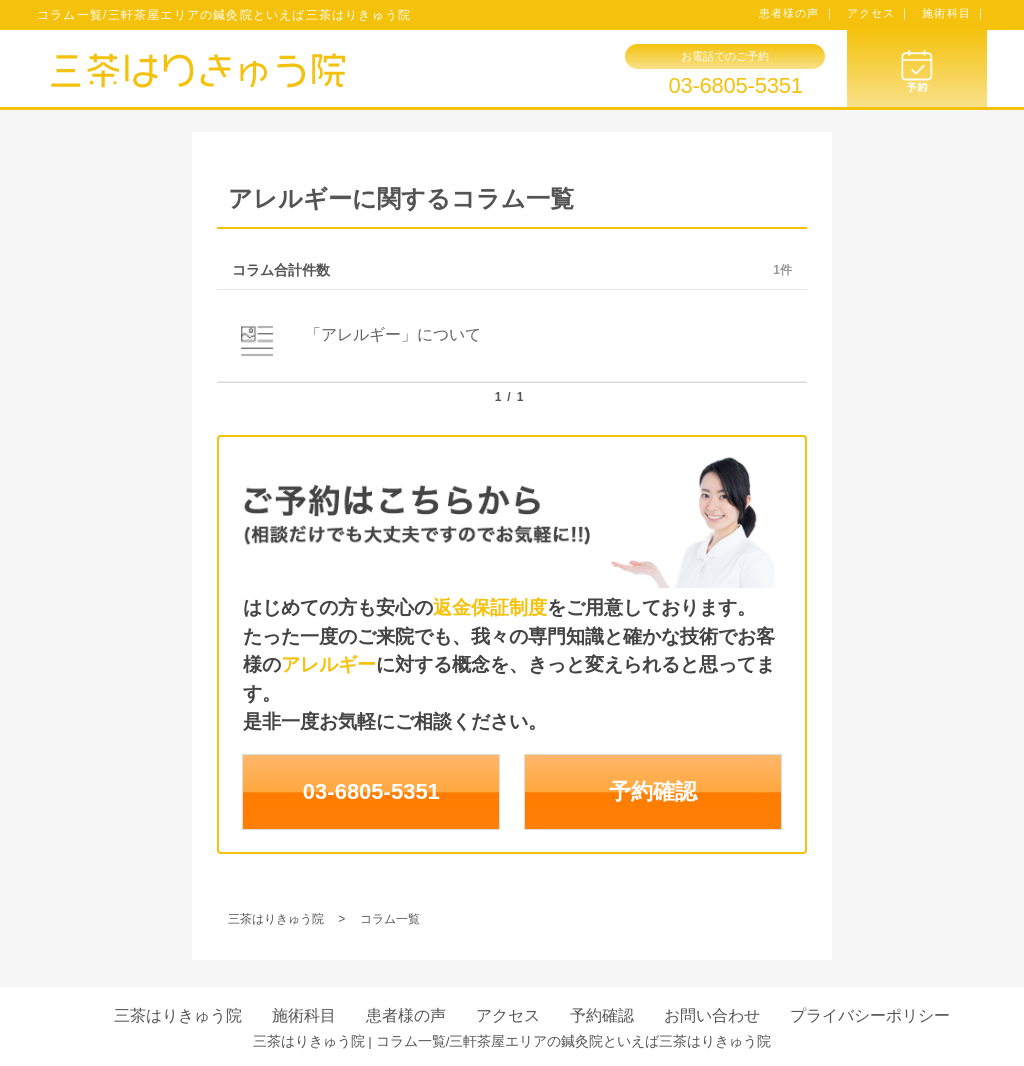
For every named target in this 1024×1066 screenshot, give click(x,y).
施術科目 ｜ (954, 13)
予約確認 (653, 791)
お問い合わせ (712, 1015)
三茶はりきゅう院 (178, 1015)
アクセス (508, 1015)
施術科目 (304, 1015)
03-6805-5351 (735, 86)
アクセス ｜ (879, 13)
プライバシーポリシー (870, 1015)
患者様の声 (406, 1015)
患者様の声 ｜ (797, 13)
